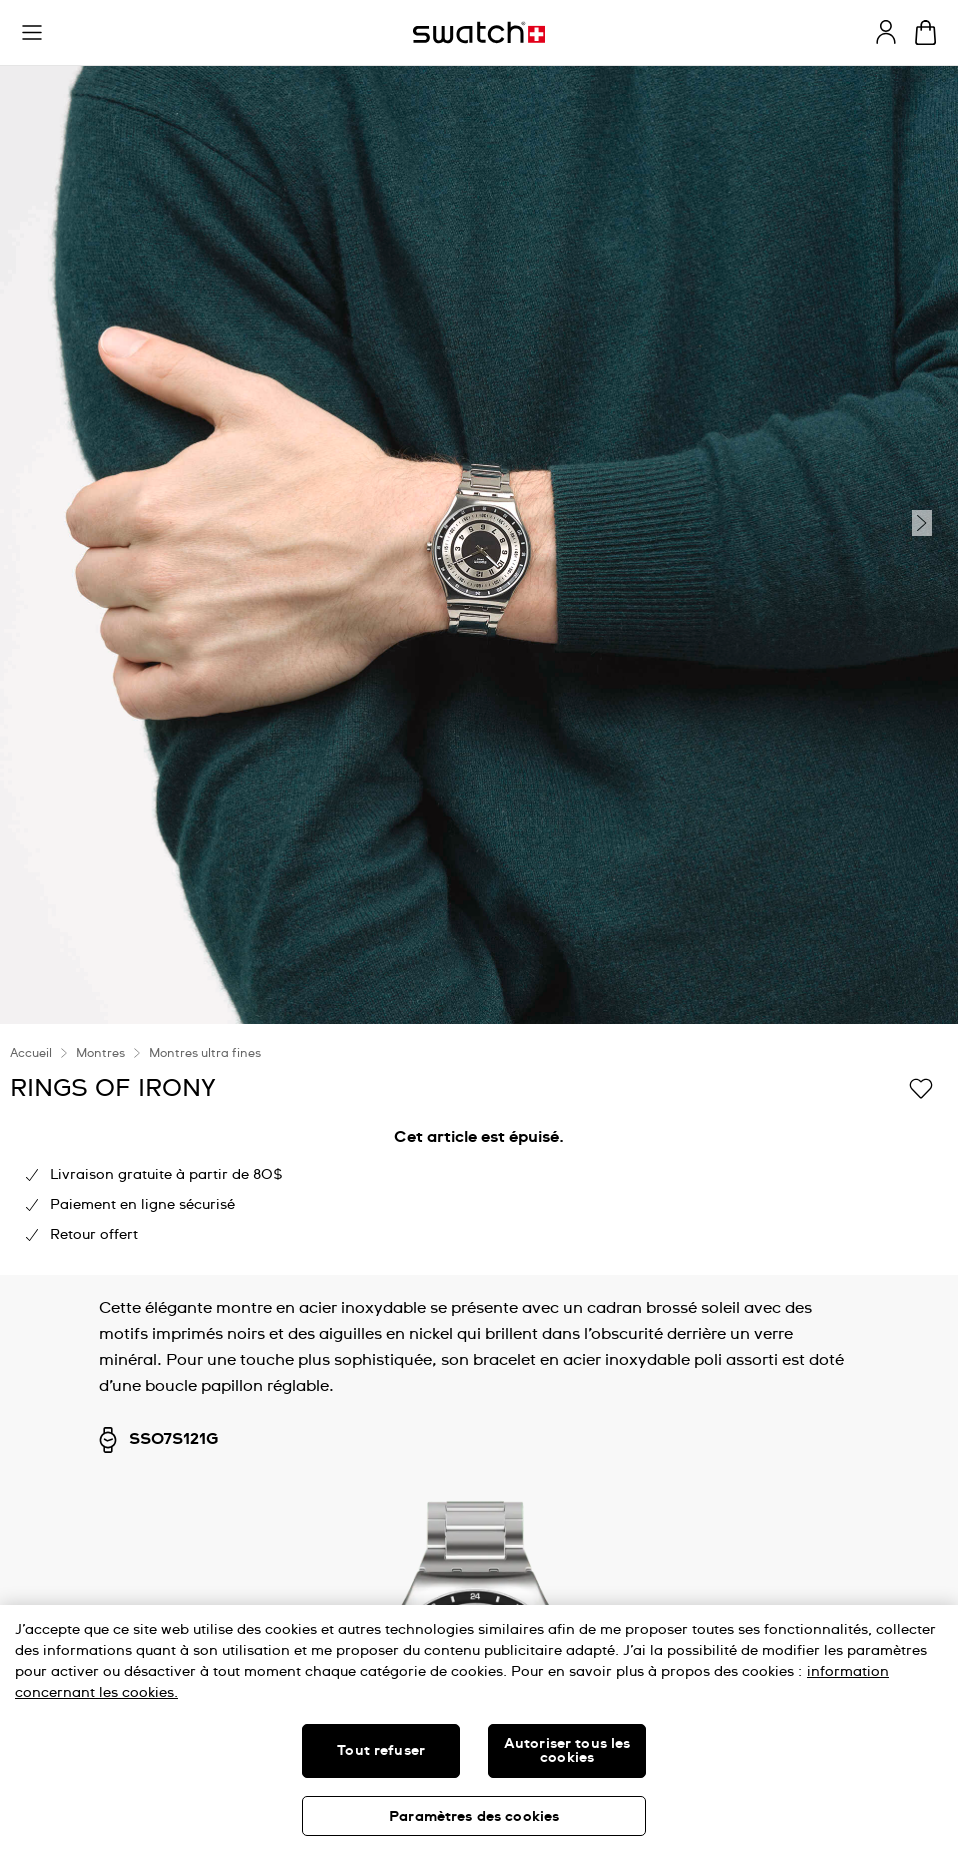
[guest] (886, 32)
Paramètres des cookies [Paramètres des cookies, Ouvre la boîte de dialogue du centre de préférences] (474, 1817)
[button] (32, 33)
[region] (479, 1728)
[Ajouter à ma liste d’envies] (921, 1087)
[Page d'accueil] (479, 32)
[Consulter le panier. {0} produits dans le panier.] (925, 32)
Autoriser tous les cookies (567, 1751)
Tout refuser (381, 1751)
